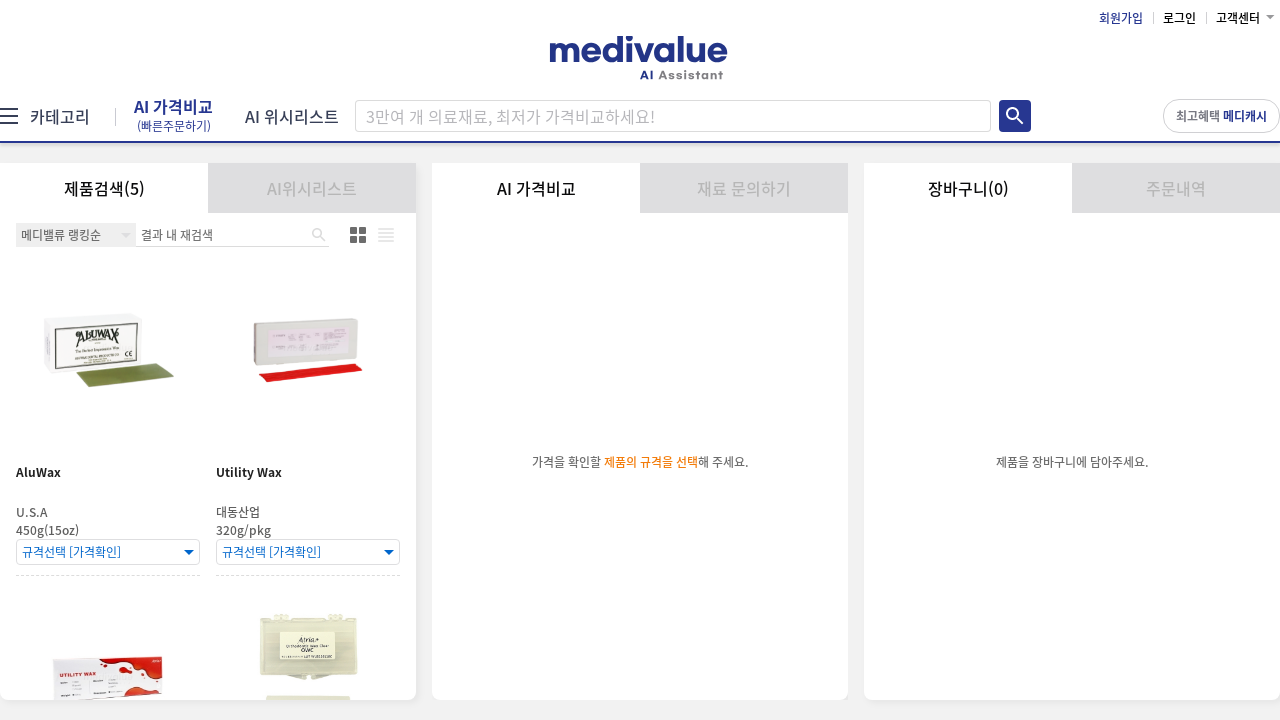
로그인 (1179, 18)
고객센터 (1238, 18)
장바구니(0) (968, 188)
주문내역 (1176, 188)
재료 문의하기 (744, 188)
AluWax (38, 472)
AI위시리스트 (312, 188)
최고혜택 (1221, 116)
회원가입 (1121, 18)
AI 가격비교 (173, 116)
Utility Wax (249, 472)
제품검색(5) (104, 188)
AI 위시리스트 (292, 116)
